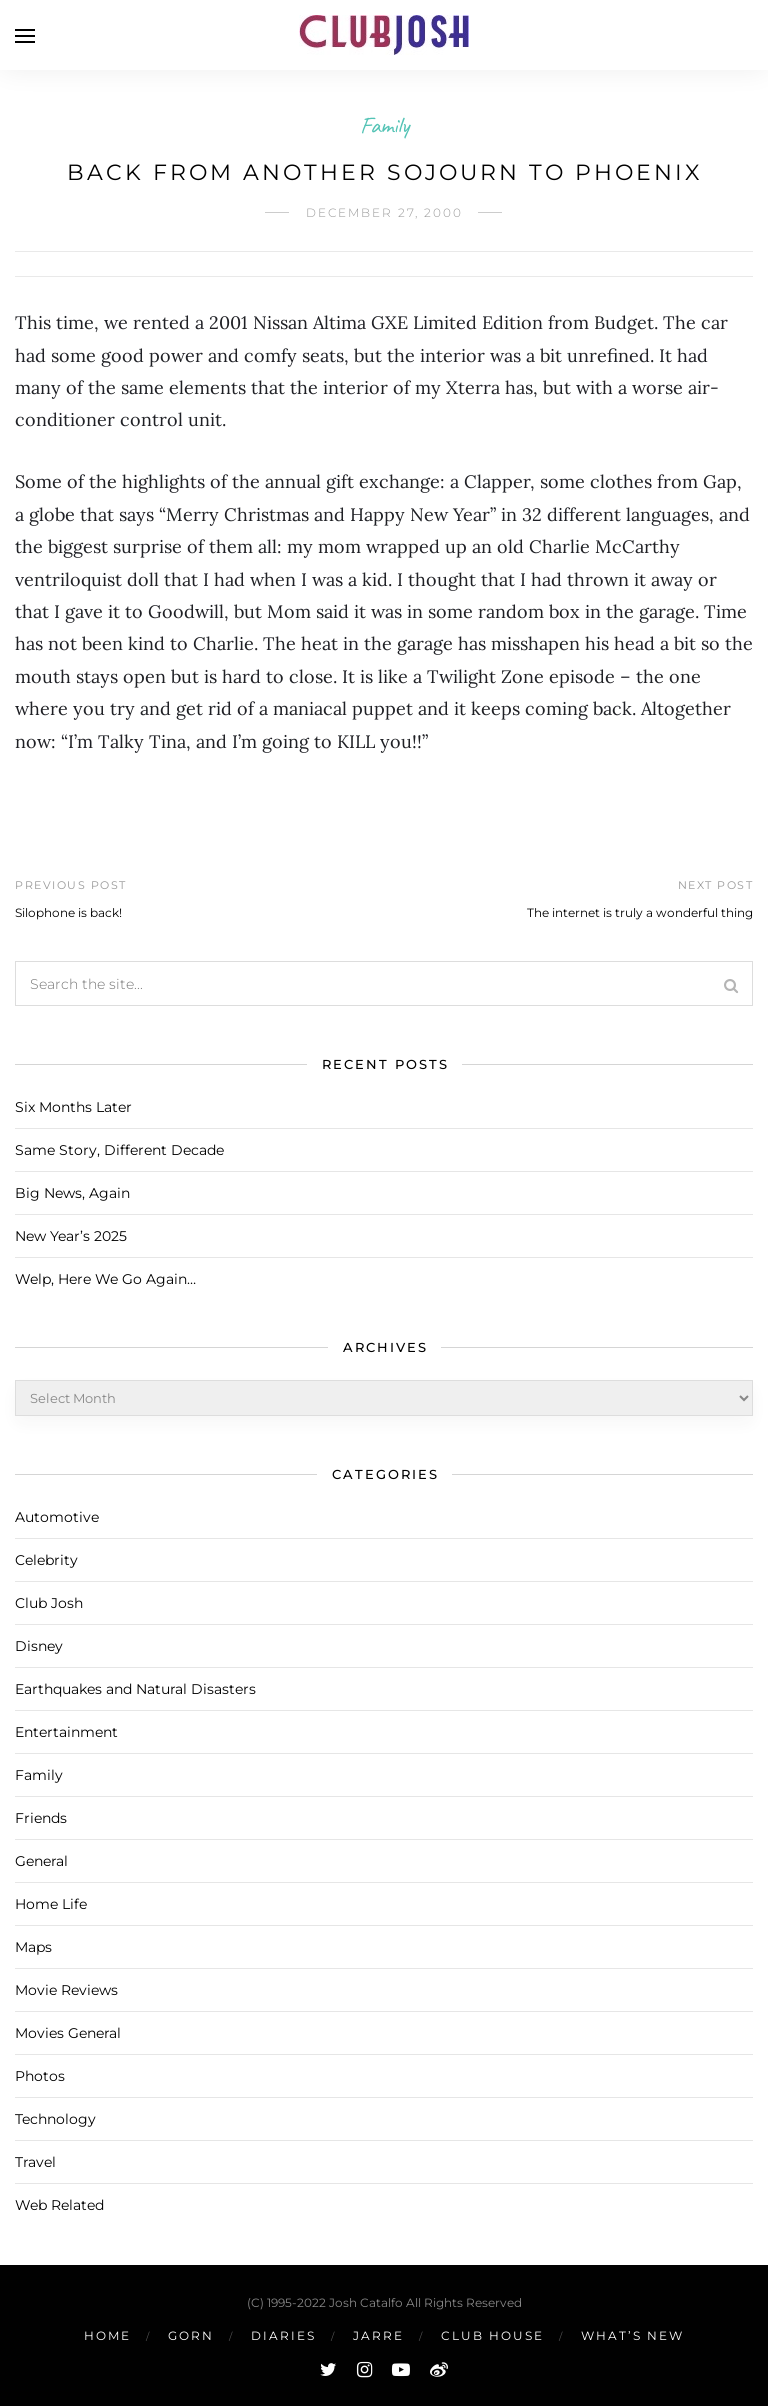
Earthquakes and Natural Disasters (135, 1689)
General (41, 1861)
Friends (41, 1818)
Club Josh (49, 1603)
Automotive (57, 1517)
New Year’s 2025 (71, 1236)
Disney (39, 1646)
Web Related (59, 2205)
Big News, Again (72, 1193)
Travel (35, 2162)
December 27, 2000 (384, 212)
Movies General (68, 2033)
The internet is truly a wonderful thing (640, 912)
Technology (55, 2119)
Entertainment (66, 1732)
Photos (40, 2076)
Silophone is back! (68, 912)
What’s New (632, 2335)
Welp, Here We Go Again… (105, 1279)
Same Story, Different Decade (119, 1150)
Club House (492, 2335)
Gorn (191, 2335)
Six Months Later (73, 1107)
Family (384, 125)
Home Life (51, 1904)
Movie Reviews (66, 1990)
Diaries (283, 2335)
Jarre (378, 2335)
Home (107, 2335)
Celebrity (46, 1560)
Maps (33, 1947)
